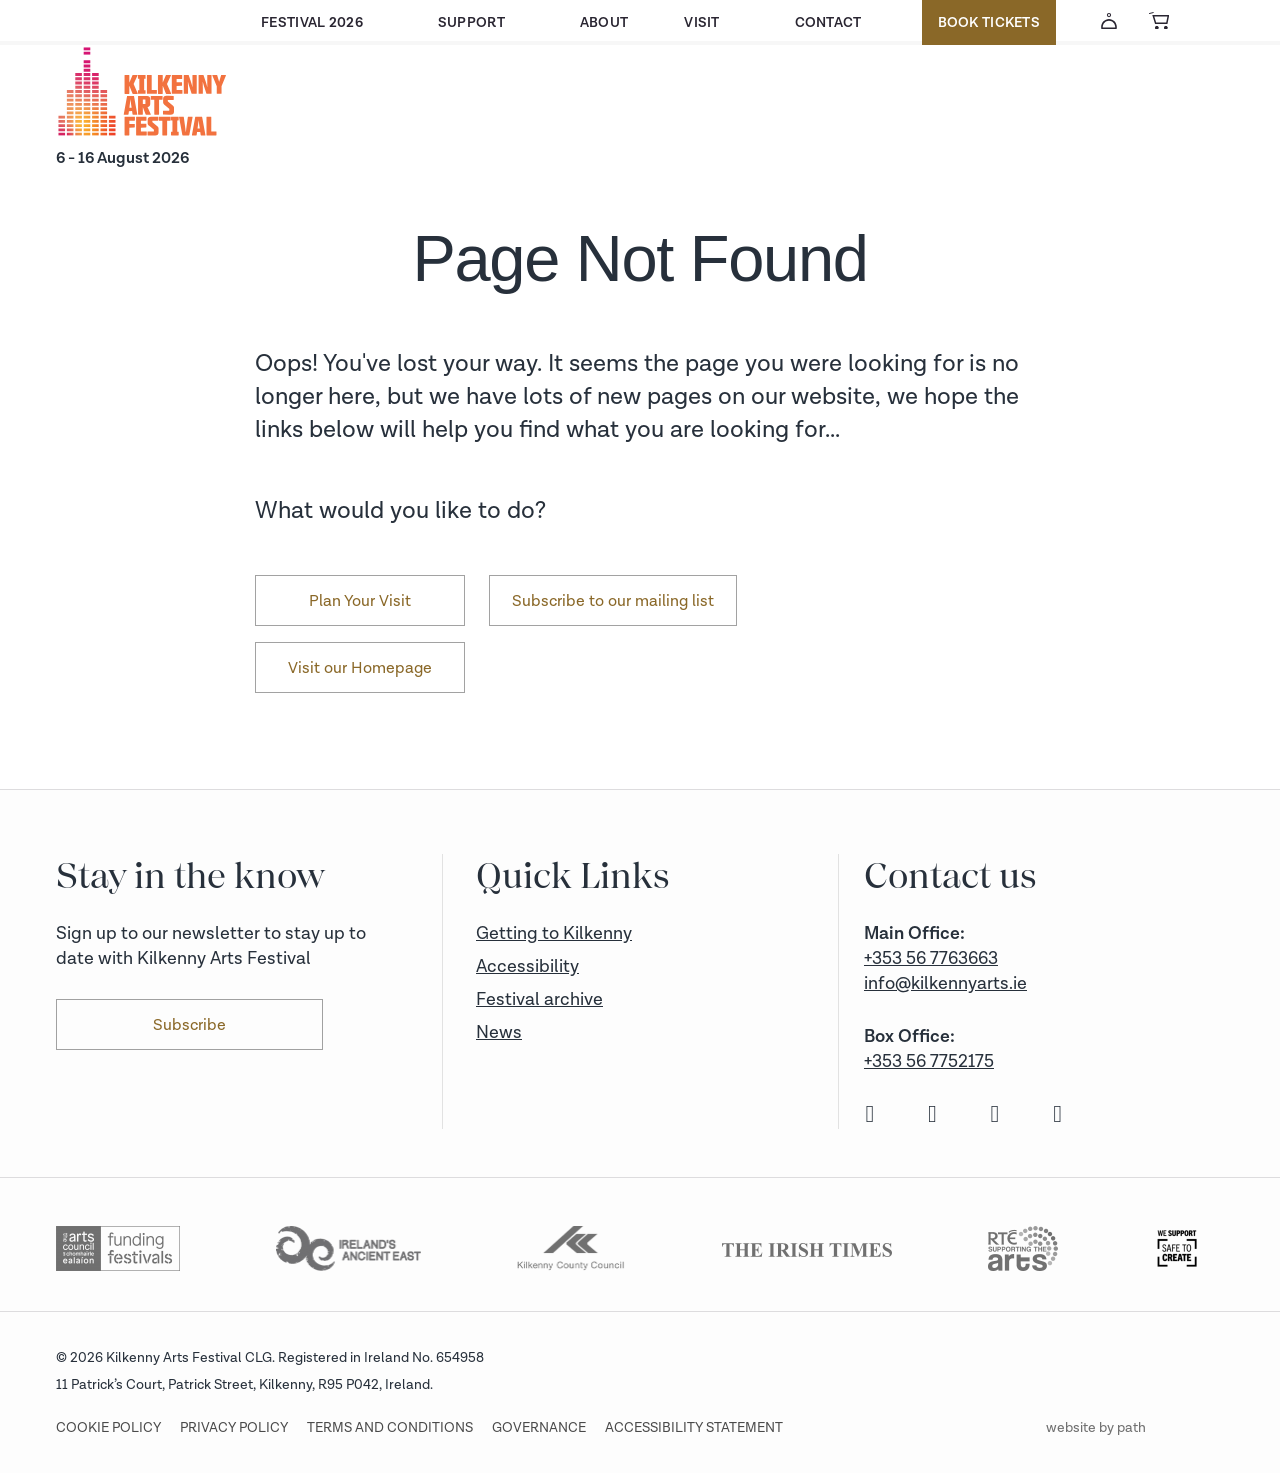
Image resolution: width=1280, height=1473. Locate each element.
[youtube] (1055, 1115)
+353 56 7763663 (931, 958)
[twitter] (992, 1115)
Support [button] (471, 22)
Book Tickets (989, 22)
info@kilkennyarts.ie (945, 983)
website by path (1096, 1427)
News (499, 1032)
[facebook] (867, 1115)
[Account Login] (1109, 21)
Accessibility (527, 966)
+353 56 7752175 (929, 1061)
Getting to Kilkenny (554, 933)
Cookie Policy (108, 1427)
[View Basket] (1159, 21)
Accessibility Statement (694, 1427)
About (604, 22)
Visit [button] (701, 22)
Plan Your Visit (360, 601)
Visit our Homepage (360, 668)
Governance (539, 1427)
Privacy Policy (234, 1427)
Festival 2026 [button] (312, 22)
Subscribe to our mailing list (613, 601)
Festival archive (539, 999)
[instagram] (930, 1115)
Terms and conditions (390, 1427)
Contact (828, 22)
